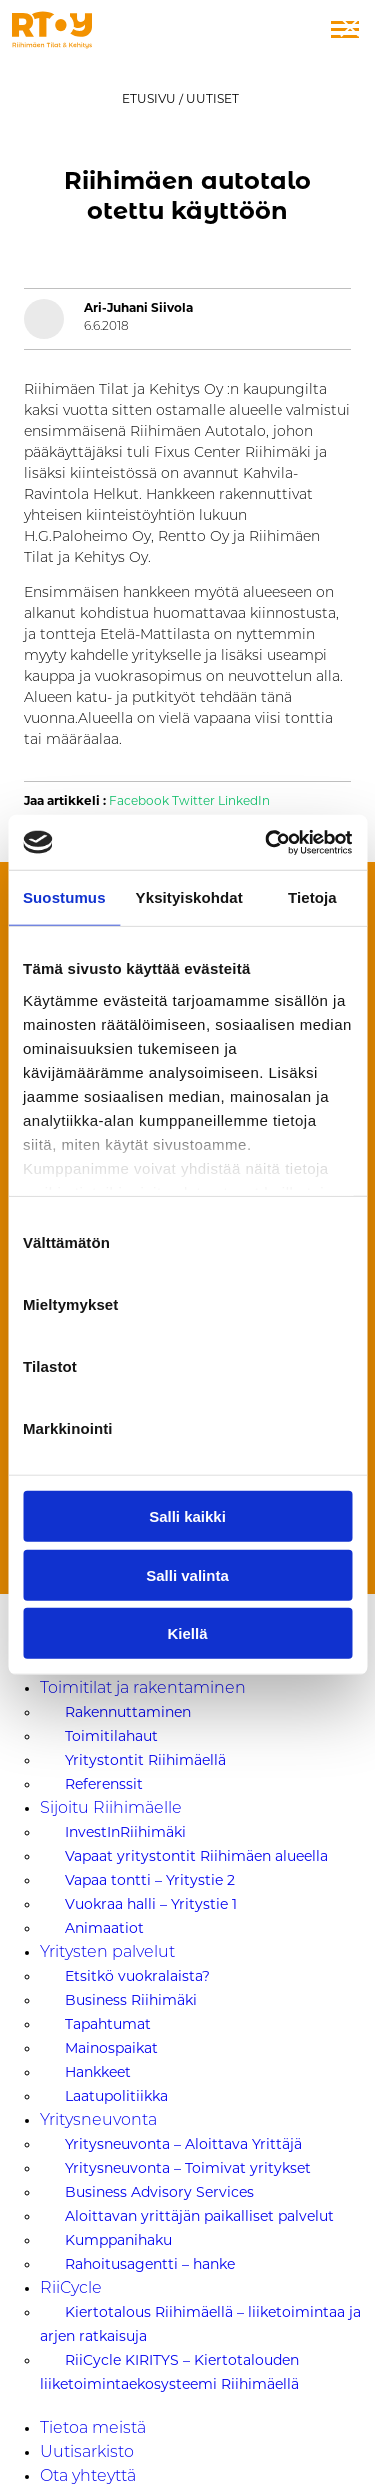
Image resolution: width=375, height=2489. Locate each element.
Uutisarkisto (87, 2453)
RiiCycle (71, 2289)
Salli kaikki (187, 1516)
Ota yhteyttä (88, 2477)
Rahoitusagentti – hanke (150, 2264)
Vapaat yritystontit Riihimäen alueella (196, 1856)
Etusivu (149, 98)
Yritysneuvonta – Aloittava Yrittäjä (183, 2144)
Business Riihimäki (131, 2000)
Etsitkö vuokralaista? (137, 1976)
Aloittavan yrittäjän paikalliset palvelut (199, 2216)
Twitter (193, 801)
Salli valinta (187, 1574)
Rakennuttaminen (128, 1712)
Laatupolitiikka (116, 2096)
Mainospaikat (111, 2048)
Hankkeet (98, 2072)
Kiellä (187, 1633)
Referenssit (104, 1784)
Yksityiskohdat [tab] (189, 897)
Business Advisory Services (159, 2192)
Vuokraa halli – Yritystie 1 (151, 1904)
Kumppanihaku (118, 2240)
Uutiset (212, 98)
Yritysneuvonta (98, 2121)
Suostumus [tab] (64, 897)
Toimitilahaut (111, 1736)
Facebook (139, 801)
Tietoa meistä (93, 2429)
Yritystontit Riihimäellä (145, 1760)
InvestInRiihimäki (125, 1832)
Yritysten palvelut (107, 1953)
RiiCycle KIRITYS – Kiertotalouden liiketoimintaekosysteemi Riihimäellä (169, 2372)
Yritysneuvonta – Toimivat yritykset (188, 2168)
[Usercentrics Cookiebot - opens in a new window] (267, 842)
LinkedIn (244, 801)
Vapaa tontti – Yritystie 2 (150, 1880)
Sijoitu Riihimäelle (111, 1809)
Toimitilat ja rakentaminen (143, 1689)
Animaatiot (104, 1928)
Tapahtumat (108, 2024)
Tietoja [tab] (312, 897)
